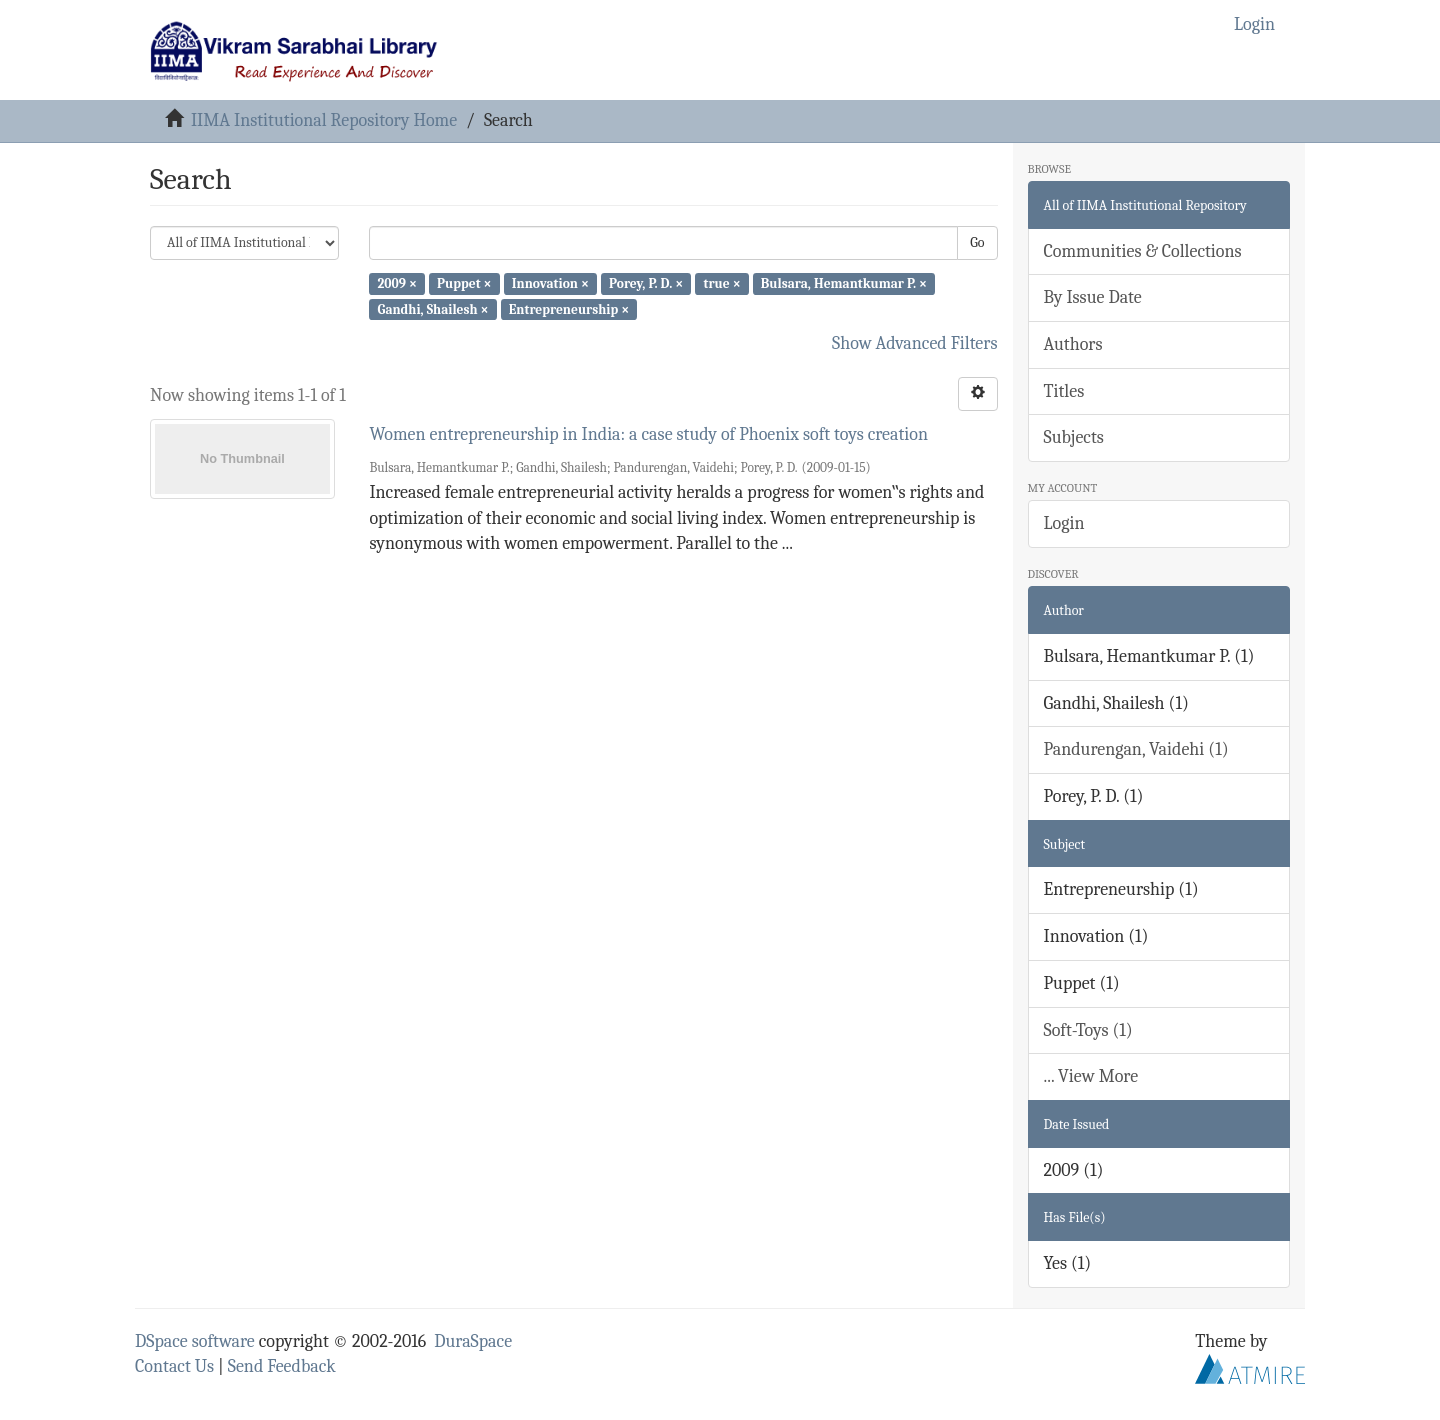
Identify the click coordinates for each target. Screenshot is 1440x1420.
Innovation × (550, 283)
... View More (1091, 1076)
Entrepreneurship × (569, 308)
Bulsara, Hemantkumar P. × (844, 283)
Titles (1064, 391)
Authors (1073, 344)
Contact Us (174, 1366)
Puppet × (464, 283)
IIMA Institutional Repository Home (324, 120)
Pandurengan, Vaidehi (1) (1136, 749)
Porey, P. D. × (646, 283)
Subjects (1074, 437)
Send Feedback (282, 1366)
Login (1064, 523)
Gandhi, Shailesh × (432, 308)
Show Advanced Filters (915, 343)
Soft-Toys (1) (1088, 1030)
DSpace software (195, 1341)
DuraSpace (473, 1341)
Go (977, 242)
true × (721, 283)
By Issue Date (1093, 297)
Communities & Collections (1143, 251)
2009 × (396, 283)
